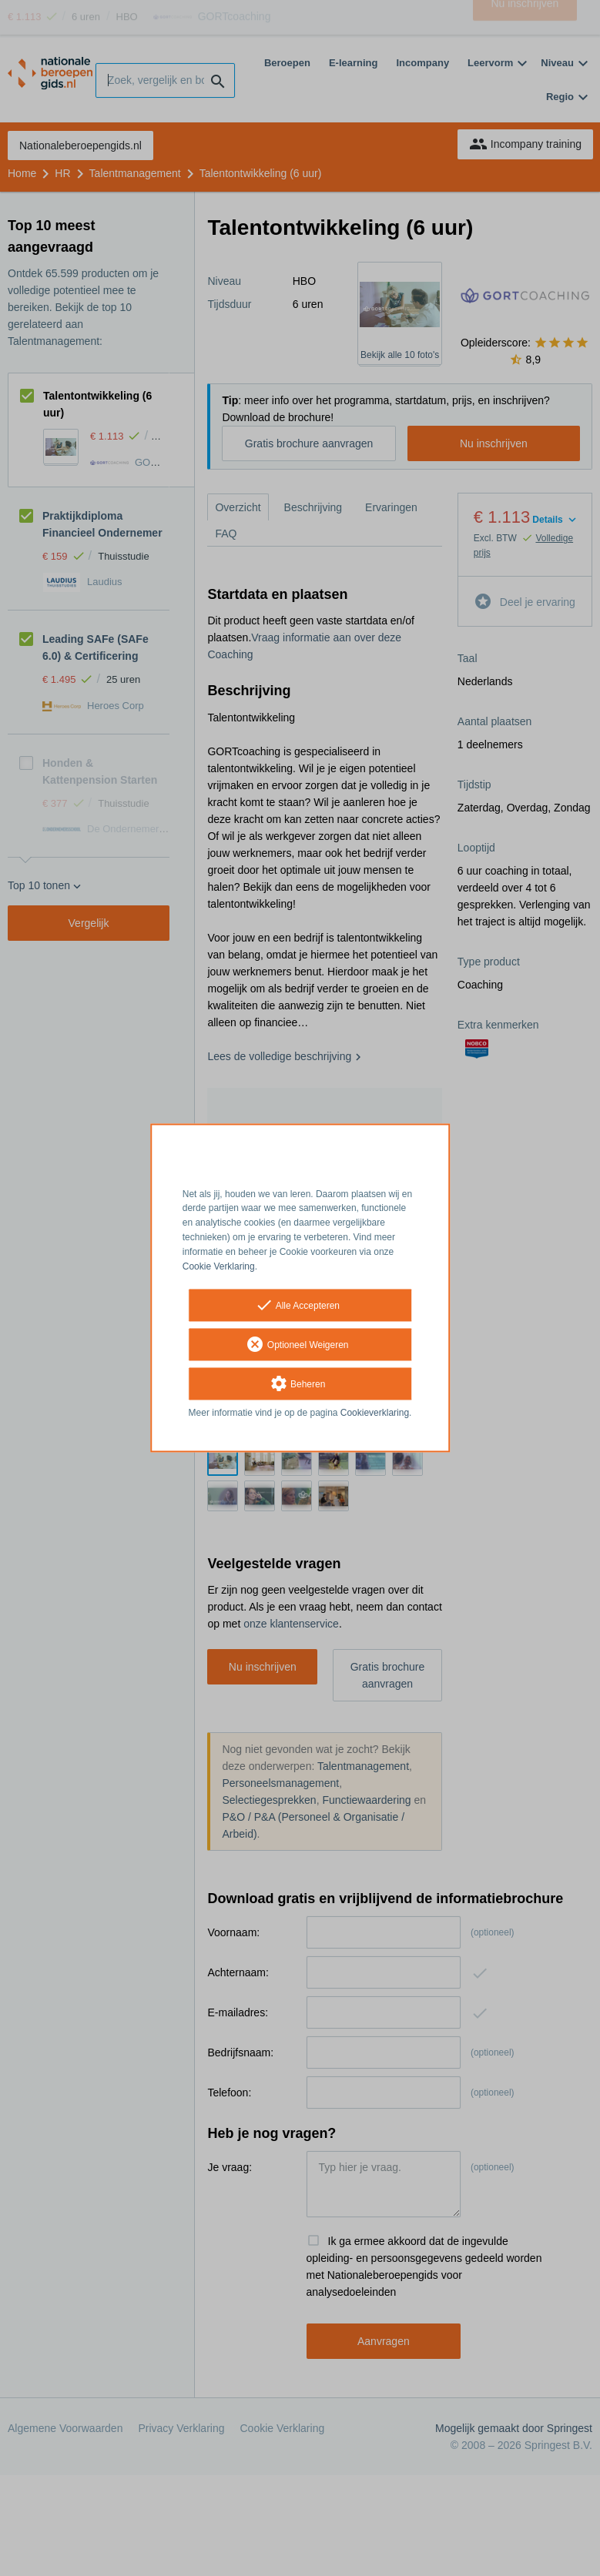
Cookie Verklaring (219, 1266)
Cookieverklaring (374, 1413)
